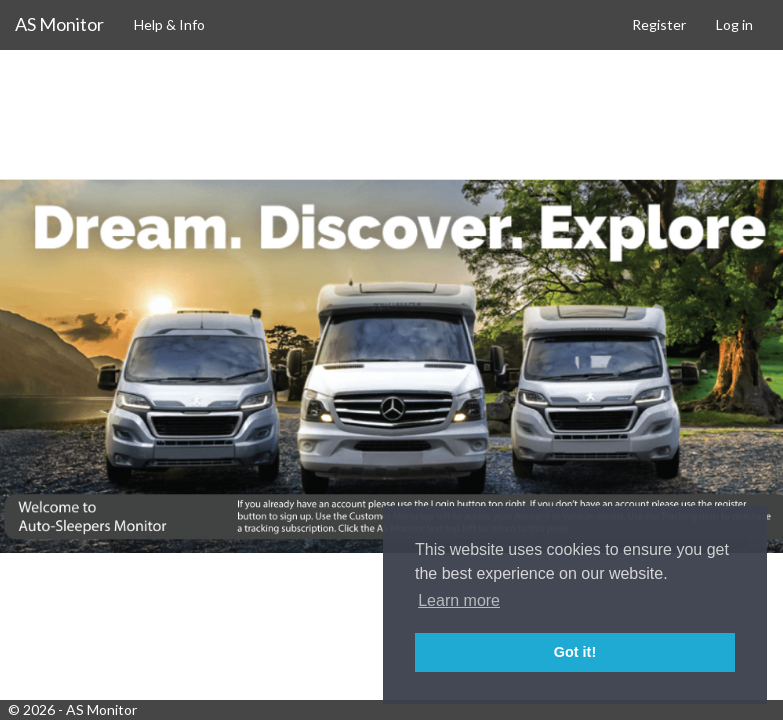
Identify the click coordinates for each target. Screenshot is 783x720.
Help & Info (169, 24)
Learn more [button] (459, 600)
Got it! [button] (575, 652)
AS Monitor (59, 24)
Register (659, 24)
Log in (734, 24)
